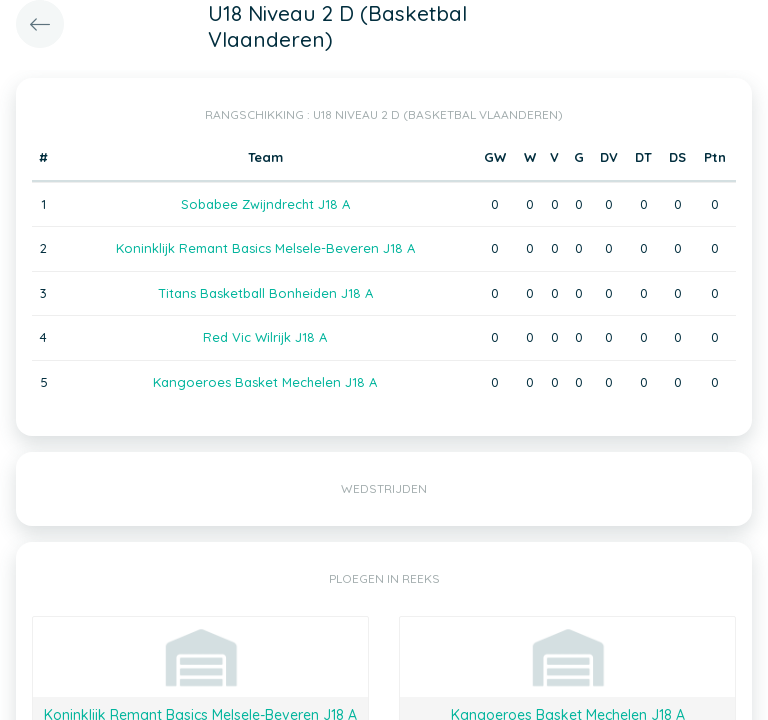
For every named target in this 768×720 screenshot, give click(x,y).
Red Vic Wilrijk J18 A (265, 337)
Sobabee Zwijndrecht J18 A (265, 204)
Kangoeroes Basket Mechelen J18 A (265, 382)
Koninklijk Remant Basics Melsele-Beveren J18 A (265, 248)
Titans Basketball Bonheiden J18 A (265, 293)
